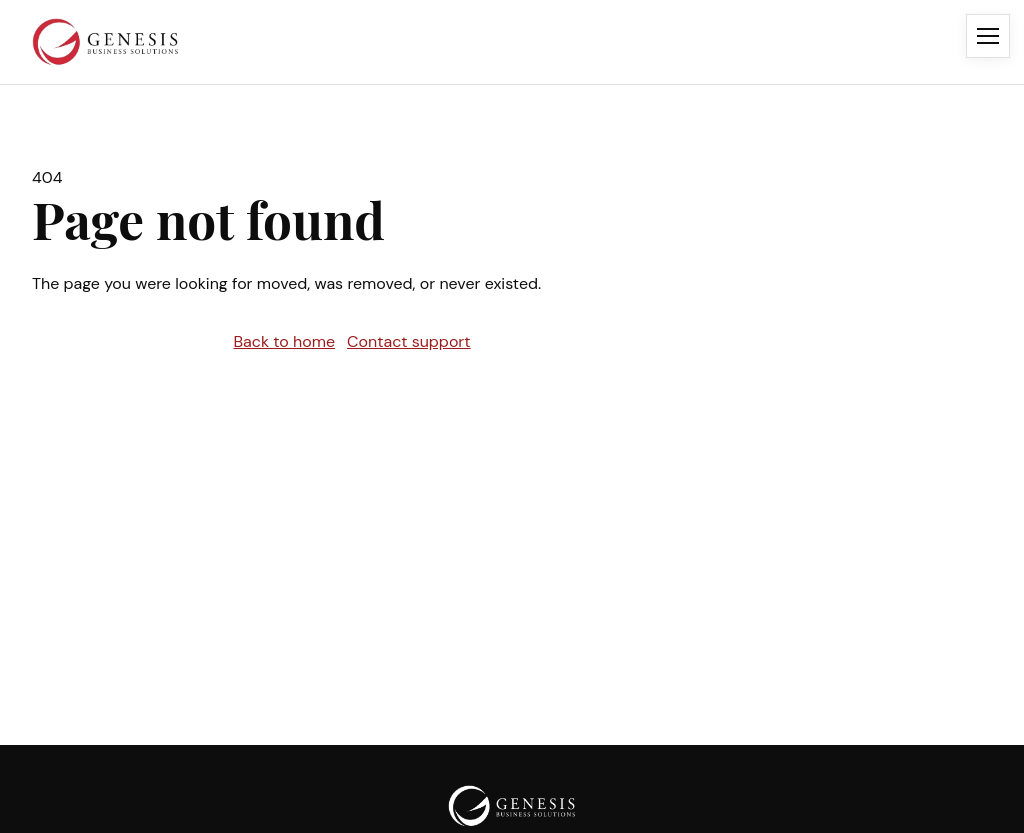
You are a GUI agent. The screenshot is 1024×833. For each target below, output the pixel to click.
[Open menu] (988, 36)
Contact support (409, 341)
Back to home (284, 341)
